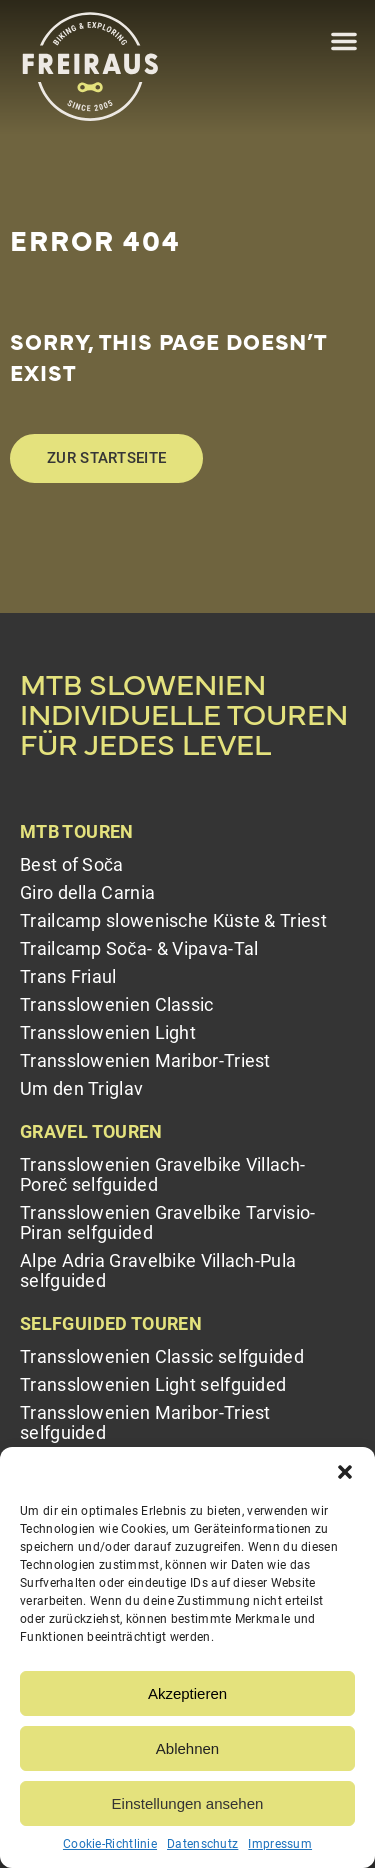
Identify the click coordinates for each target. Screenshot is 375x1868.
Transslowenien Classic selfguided (162, 1356)
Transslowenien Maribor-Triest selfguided (145, 1422)
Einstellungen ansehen (188, 1803)
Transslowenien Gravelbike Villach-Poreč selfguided (162, 1174)
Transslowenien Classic (117, 1004)
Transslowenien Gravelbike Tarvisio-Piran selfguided (168, 1222)
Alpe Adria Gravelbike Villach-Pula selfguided (158, 1270)
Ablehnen (187, 1748)
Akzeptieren (187, 1693)
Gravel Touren (91, 1131)
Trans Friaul (68, 976)
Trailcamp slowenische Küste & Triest (173, 920)
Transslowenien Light (108, 1032)
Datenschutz (202, 1844)
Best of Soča (72, 864)
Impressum (280, 1844)
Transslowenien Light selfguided (153, 1384)
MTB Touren (77, 831)
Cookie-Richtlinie (110, 1844)
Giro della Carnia (87, 892)
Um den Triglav (81, 1088)
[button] (345, 1472)
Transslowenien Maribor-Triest (145, 1060)
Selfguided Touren (111, 1323)
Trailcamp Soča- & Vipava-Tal (139, 948)
